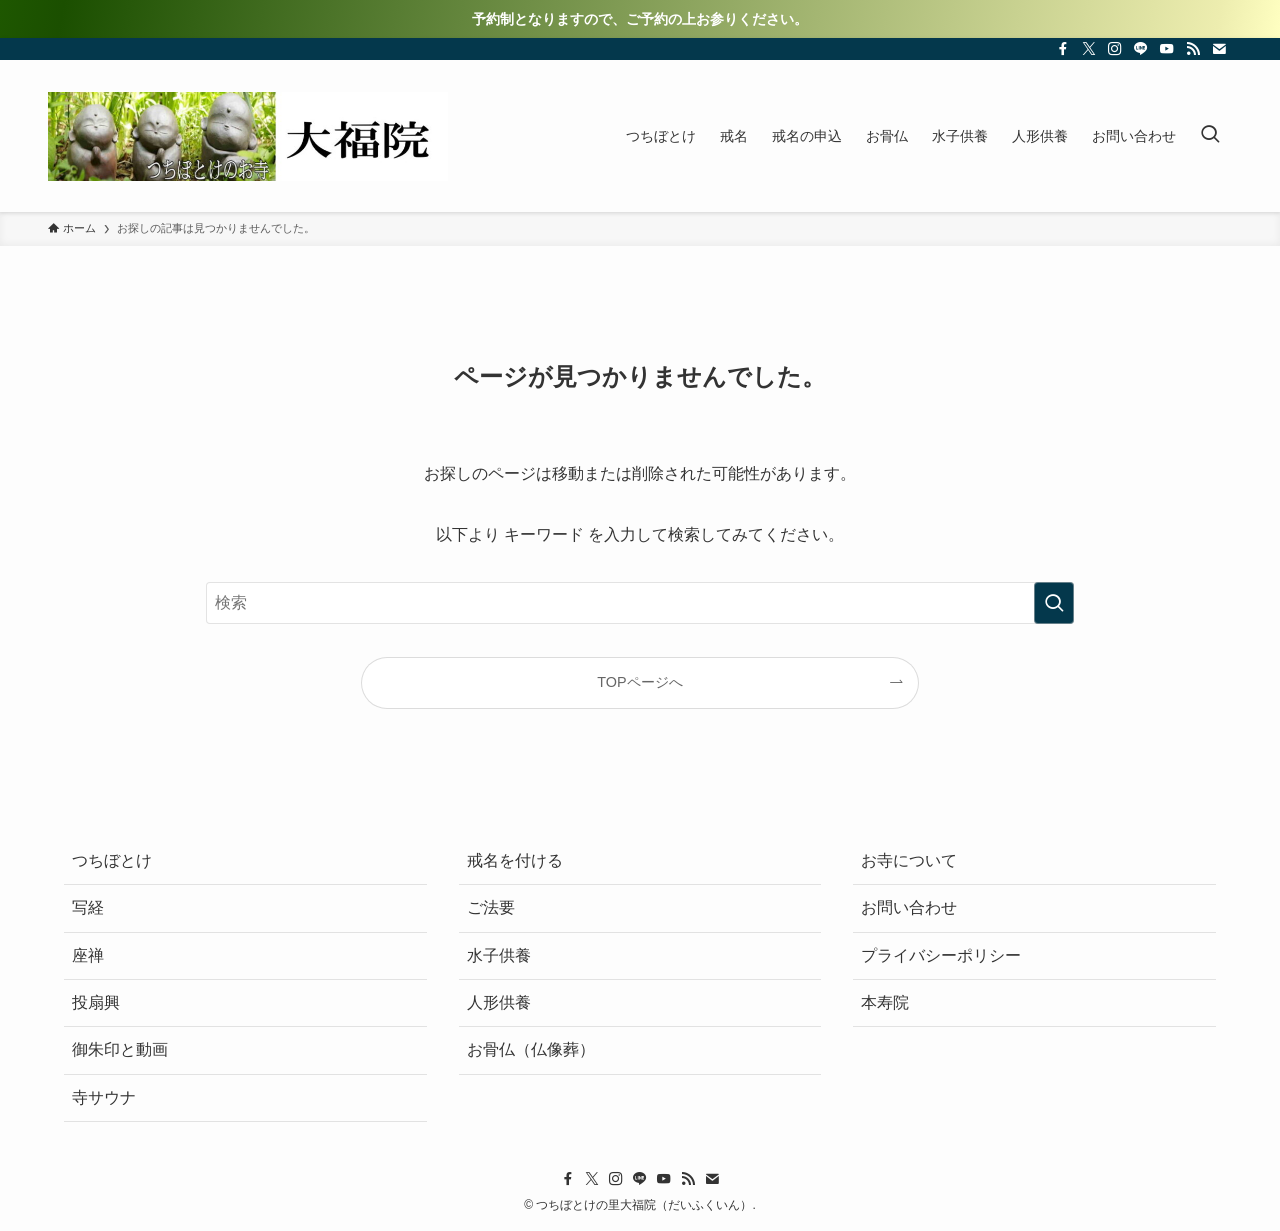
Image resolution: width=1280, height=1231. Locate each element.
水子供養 (499, 955)
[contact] (1219, 49)
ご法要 (491, 907)
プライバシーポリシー (941, 955)
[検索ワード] (640, 603)
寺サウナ (104, 1097)
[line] (1141, 49)
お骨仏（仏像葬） (531, 1049)
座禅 (88, 955)
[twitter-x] (1089, 49)
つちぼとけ (112, 860)
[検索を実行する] (1054, 603)
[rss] (1193, 49)
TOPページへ (639, 682)
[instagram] (1115, 49)
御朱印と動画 (120, 1049)
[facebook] (1063, 49)
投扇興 (96, 1002)
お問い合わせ (909, 907)
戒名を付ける (515, 860)
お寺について (909, 860)
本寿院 (885, 1002)
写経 (88, 907)
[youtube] (1167, 49)
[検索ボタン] (1210, 136)
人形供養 (499, 1002)
